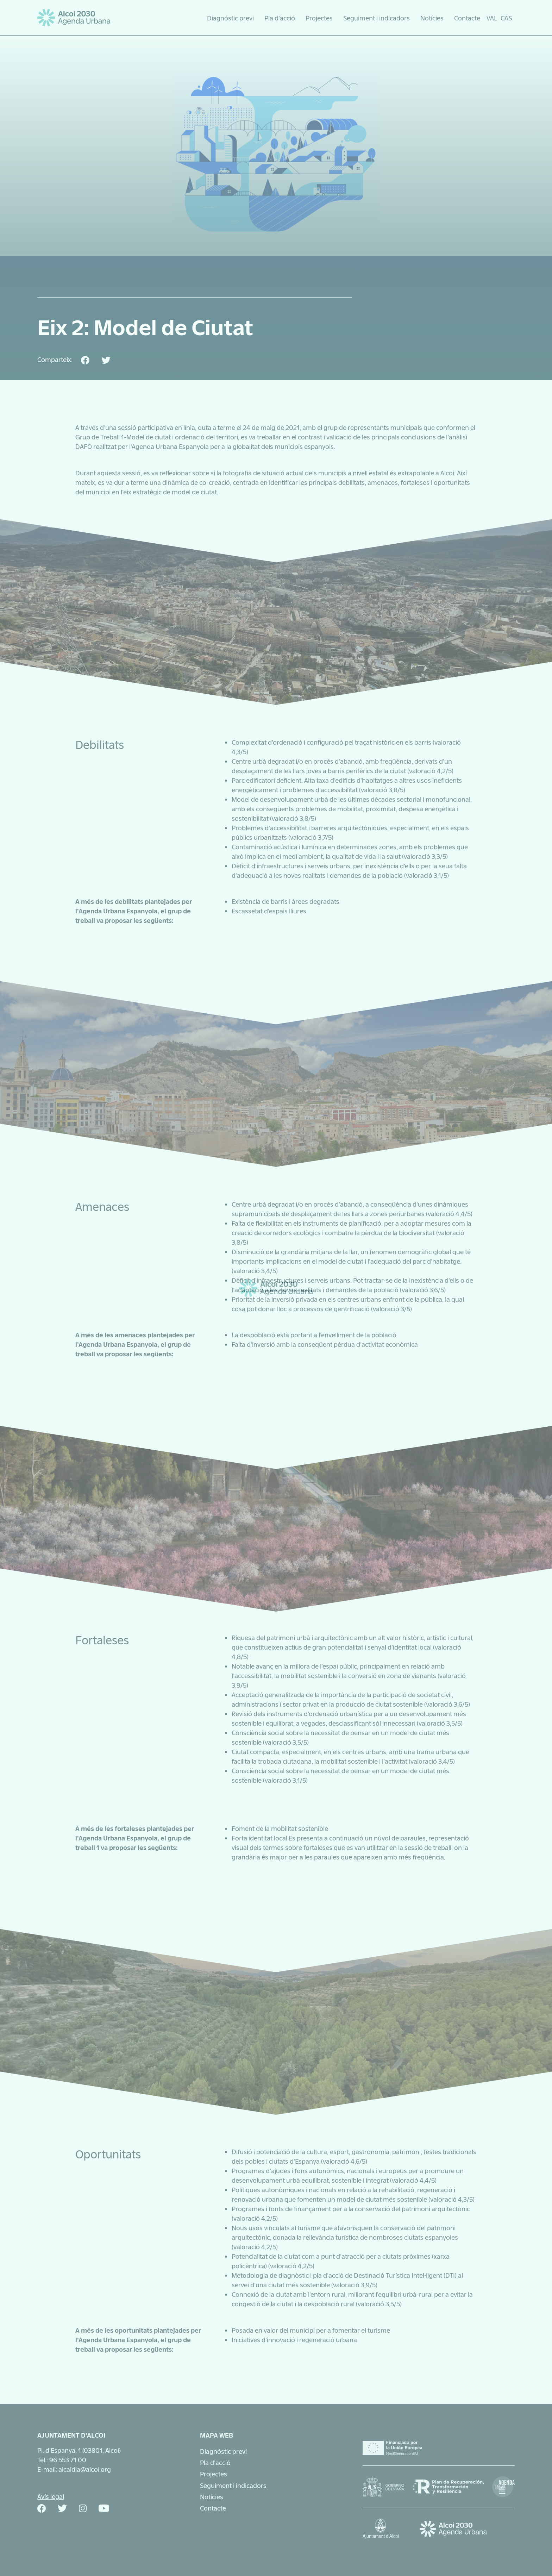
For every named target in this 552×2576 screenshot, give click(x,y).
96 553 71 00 (67, 2459)
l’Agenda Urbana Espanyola (169, 446)
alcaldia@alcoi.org (84, 2469)
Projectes (319, 17)
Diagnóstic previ (230, 17)
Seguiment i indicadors (376, 17)
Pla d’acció (279, 17)
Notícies (432, 17)
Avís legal (50, 2496)
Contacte (467, 17)
